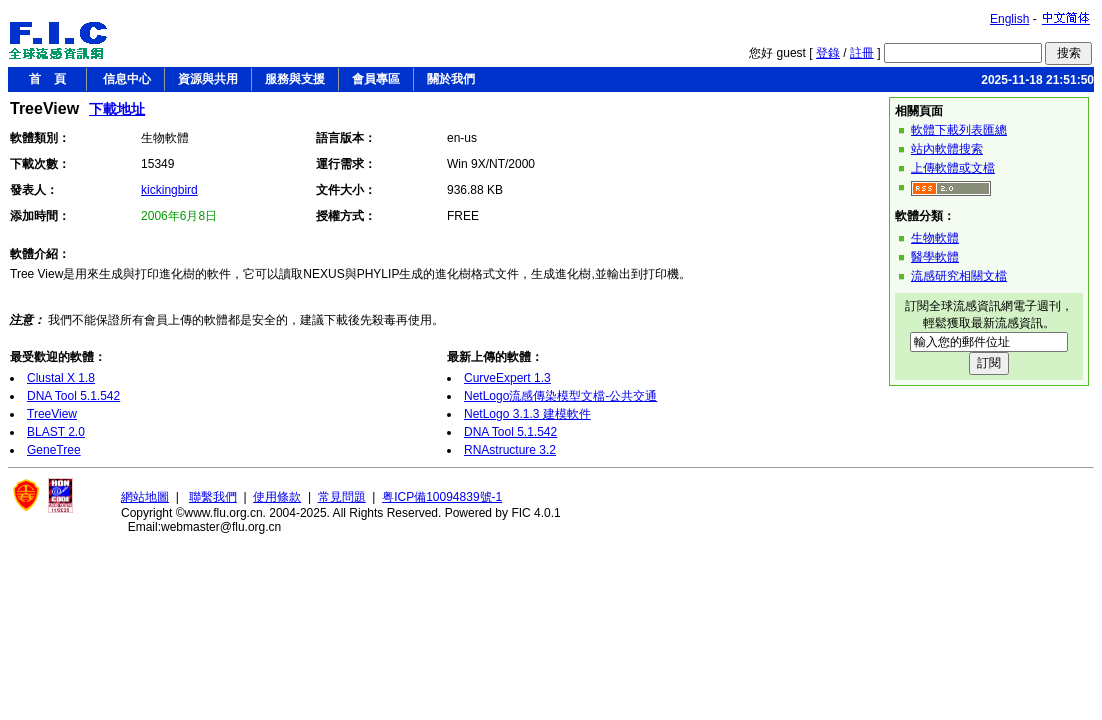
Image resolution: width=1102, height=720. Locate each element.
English (1009, 19)
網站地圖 (145, 497)
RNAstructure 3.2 (510, 450)
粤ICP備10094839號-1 (442, 497)
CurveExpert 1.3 (507, 378)
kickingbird (169, 190)
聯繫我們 (213, 497)
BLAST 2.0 (56, 432)
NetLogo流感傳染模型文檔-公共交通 (560, 396)
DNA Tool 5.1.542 (73, 396)
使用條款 (277, 497)
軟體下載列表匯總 (959, 130)
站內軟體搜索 (947, 149)
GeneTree (54, 450)
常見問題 (342, 497)
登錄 (828, 53)
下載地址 (117, 109)
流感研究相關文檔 (959, 276)
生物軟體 (935, 238)
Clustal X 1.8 (61, 378)
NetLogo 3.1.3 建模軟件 (527, 414)
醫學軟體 (935, 257)
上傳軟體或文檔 (953, 168)
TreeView (52, 414)
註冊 (862, 53)
